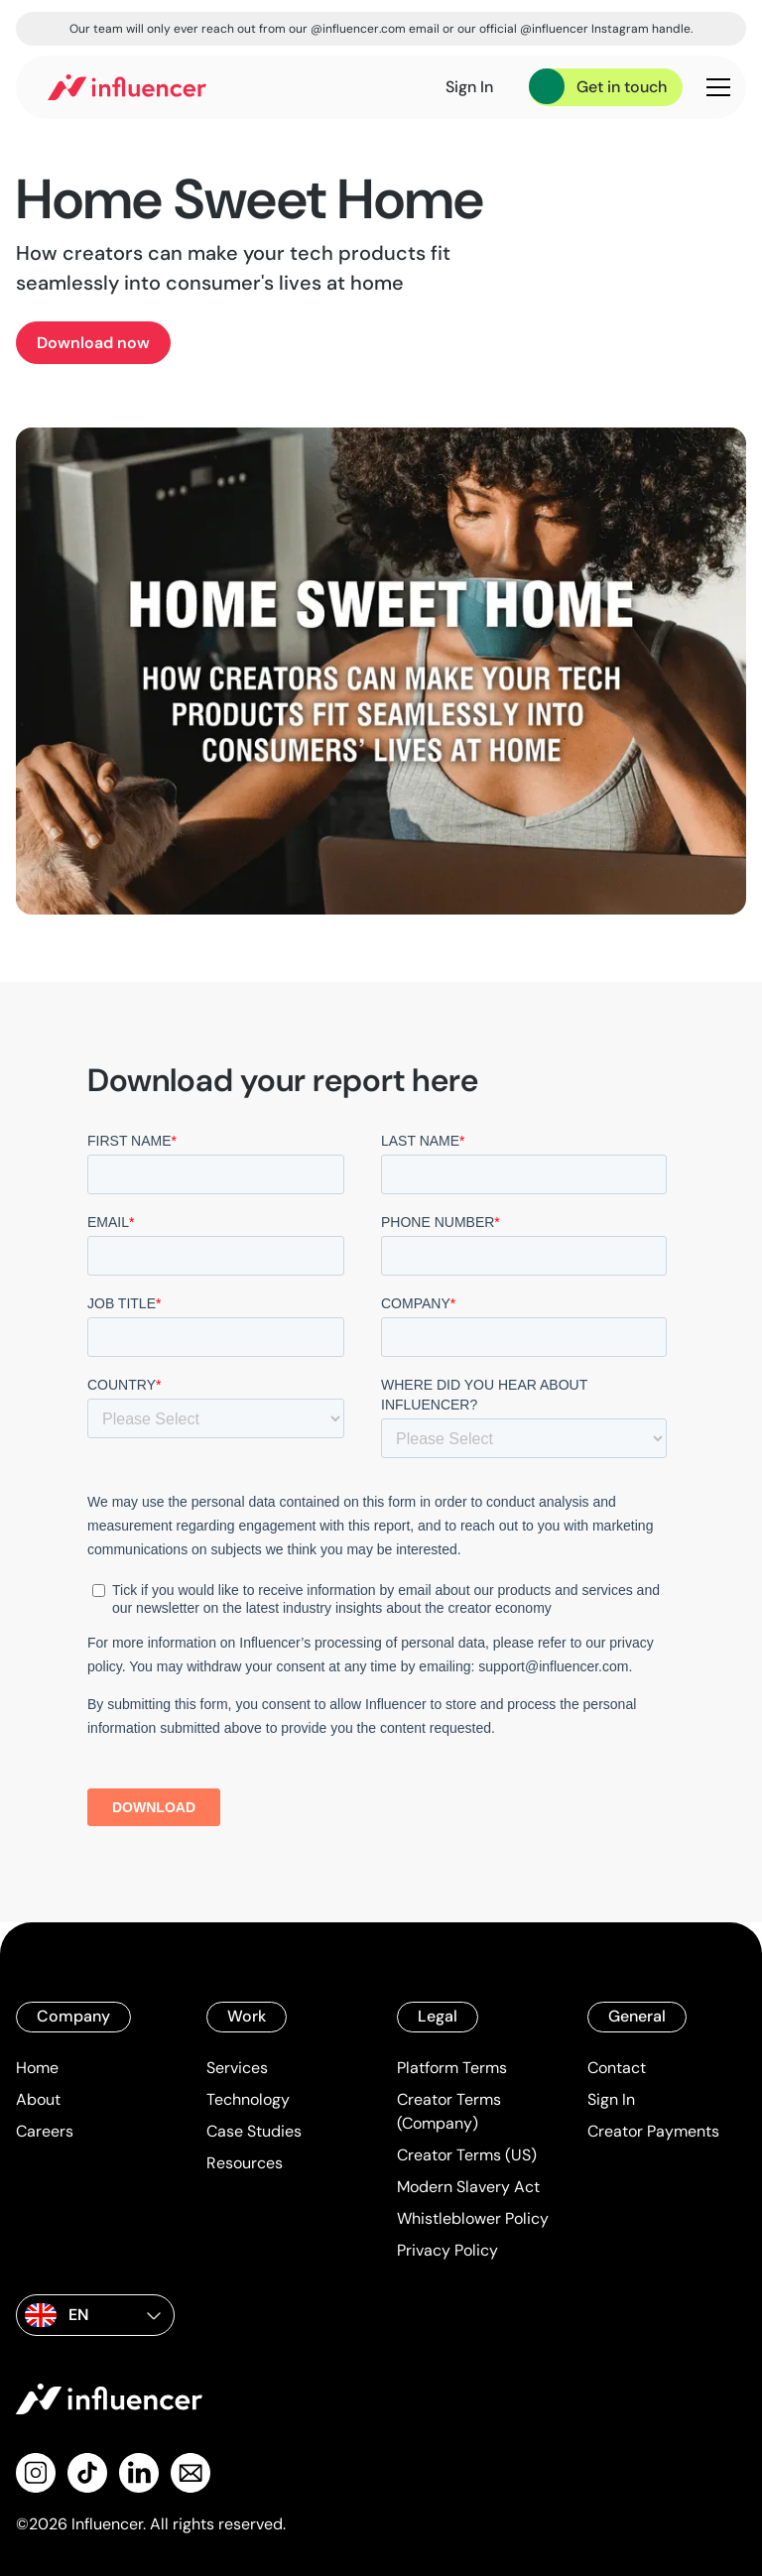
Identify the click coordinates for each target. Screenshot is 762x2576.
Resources (244, 2162)
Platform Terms (452, 2067)
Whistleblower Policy (473, 2218)
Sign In (611, 2099)
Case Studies (254, 2131)
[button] (714, 87)
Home (37, 2067)
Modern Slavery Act (468, 2186)
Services (237, 2067)
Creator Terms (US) (467, 2155)
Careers (44, 2131)
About (38, 2099)
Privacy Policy (447, 2250)
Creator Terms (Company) (449, 2111)
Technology (248, 2099)
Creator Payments (653, 2131)
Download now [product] (93, 342)
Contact (616, 2067)
